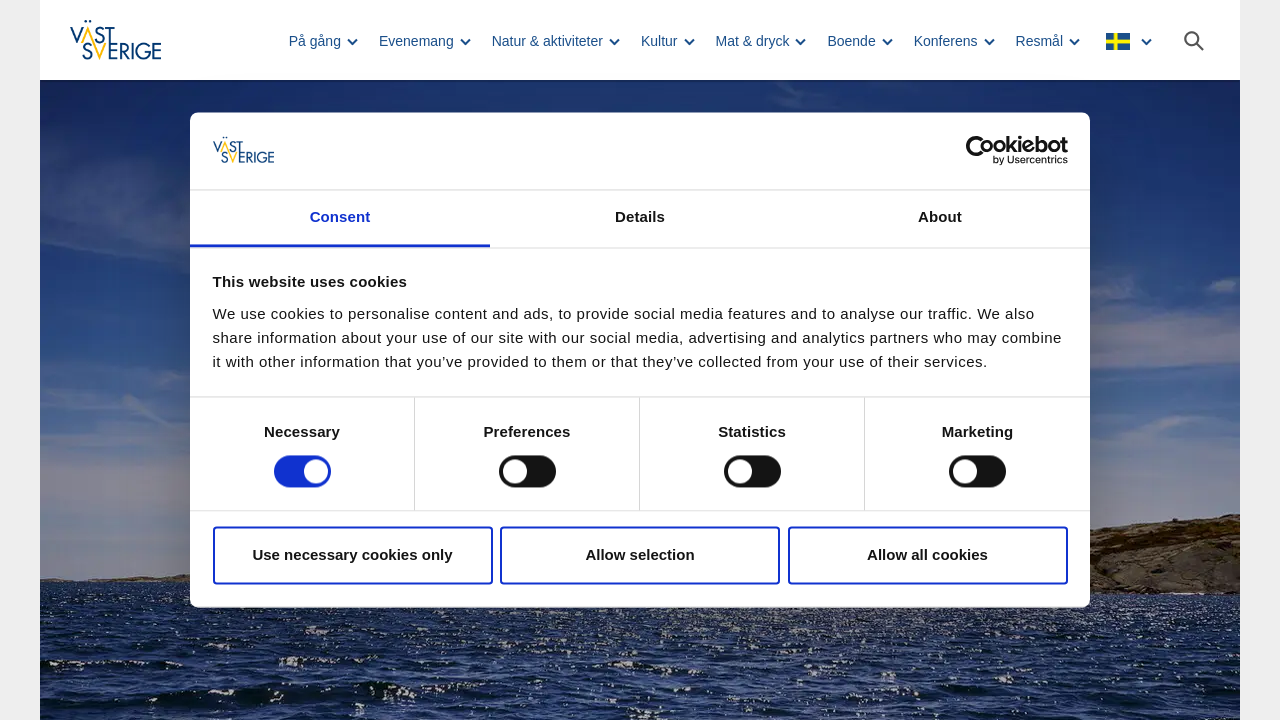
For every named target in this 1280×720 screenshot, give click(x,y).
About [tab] (940, 216)
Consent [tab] (340, 216)
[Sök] (1194, 41)
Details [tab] (640, 216)
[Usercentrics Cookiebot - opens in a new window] (980, 151)
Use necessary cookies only (352, 554)
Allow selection (639, 554)
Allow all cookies (927, 554)
